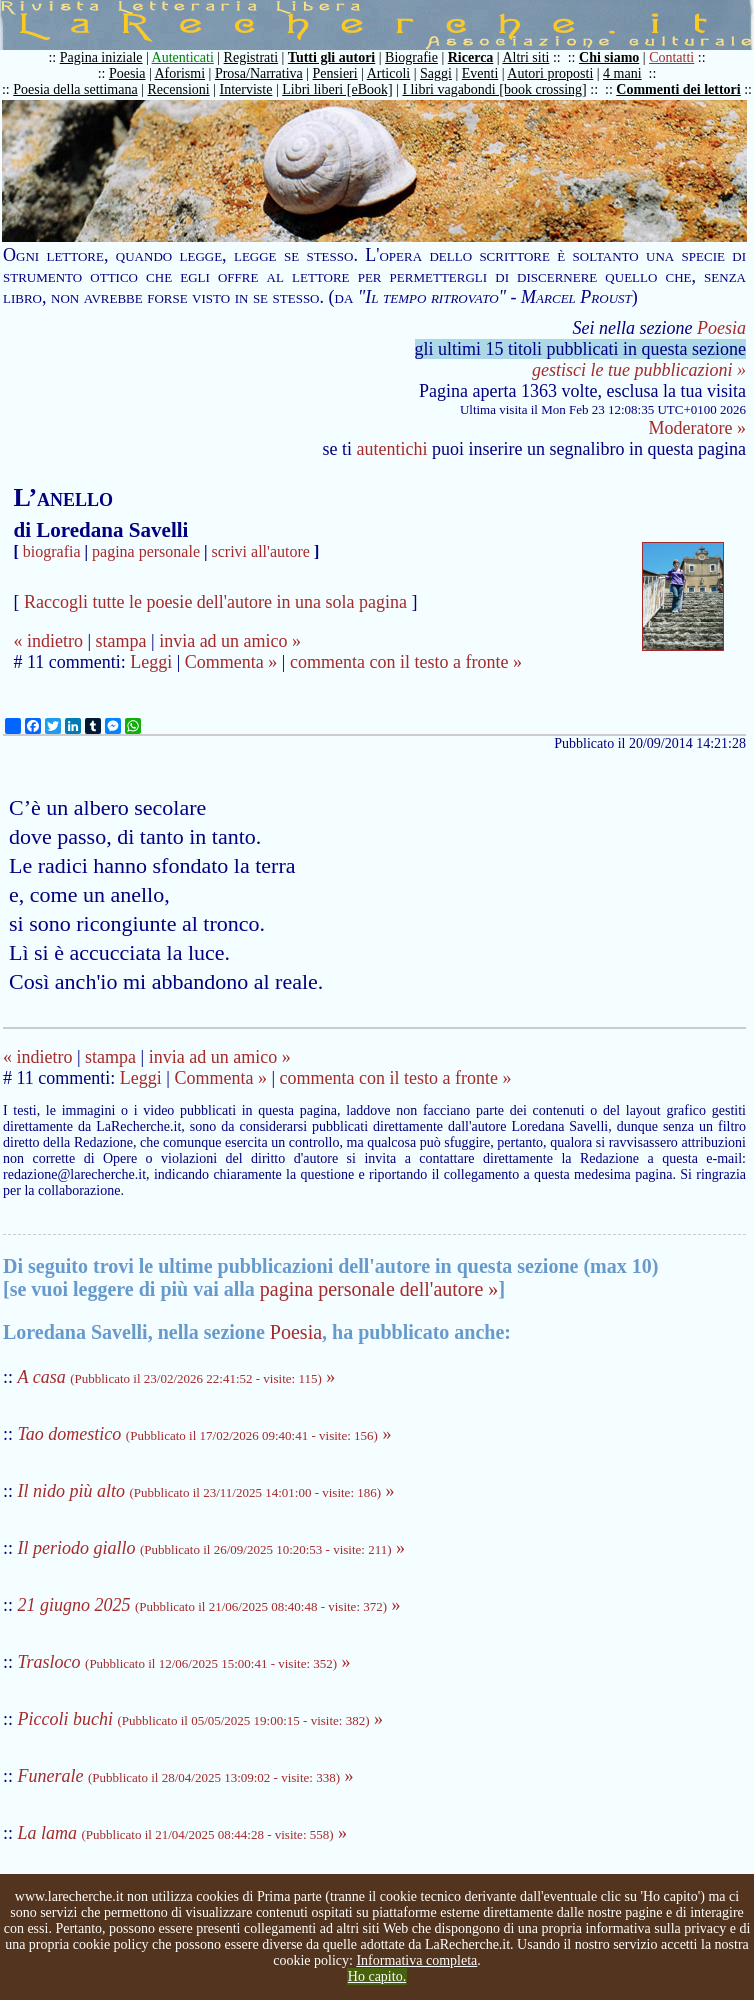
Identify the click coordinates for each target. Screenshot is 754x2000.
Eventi (480, 73)
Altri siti (525, 57)
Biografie (411, 57)
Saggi (436, 73)
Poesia (127, 73)
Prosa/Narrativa (259, 73)
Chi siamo (609, 57)
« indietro (48, 641)
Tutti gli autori (331, 57)
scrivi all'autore (261, 551)
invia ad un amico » (230, 641)
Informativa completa (416, 1960)
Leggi (151, 662)
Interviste (246, 89)
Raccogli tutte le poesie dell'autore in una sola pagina (215, 602)
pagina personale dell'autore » (379, 1289)
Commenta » (231, 662)
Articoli (389, 73)
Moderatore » (697, 428)
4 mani (622, 73)
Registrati (251, 57)
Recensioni (179, 89)
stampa (121, 641)
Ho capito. (377, 1976)
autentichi (392, 449)
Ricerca (471, 57)
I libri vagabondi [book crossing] (494, 89)
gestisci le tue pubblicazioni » (639, 370)
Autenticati (183, 57)
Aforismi (180, 73)
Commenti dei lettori (678, 89)
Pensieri (335, 73)
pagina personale (146, 551)
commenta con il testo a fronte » (406, 662)
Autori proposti (550, 73)
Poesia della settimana (75, 89)
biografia (52, 551)
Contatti (671, 57)
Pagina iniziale (101, 57)
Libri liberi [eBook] (337, 89)
